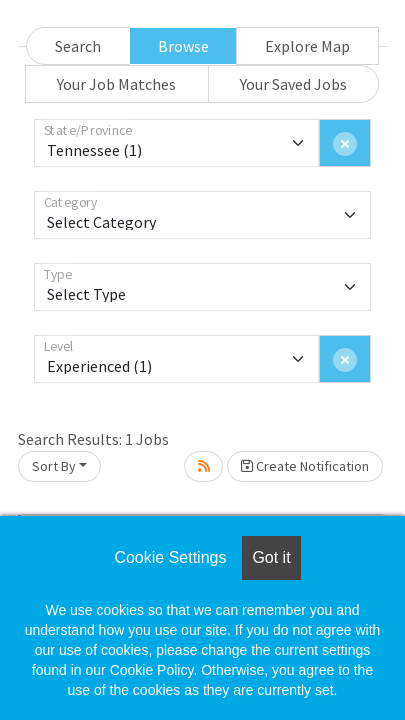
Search (78, 46)
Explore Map (307, 46)
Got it (271, 557)
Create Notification (305, 466)
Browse (183, 46)
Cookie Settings (170, 557)
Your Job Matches (116, 84)
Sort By (54, 466)
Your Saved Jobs (293, 84)
